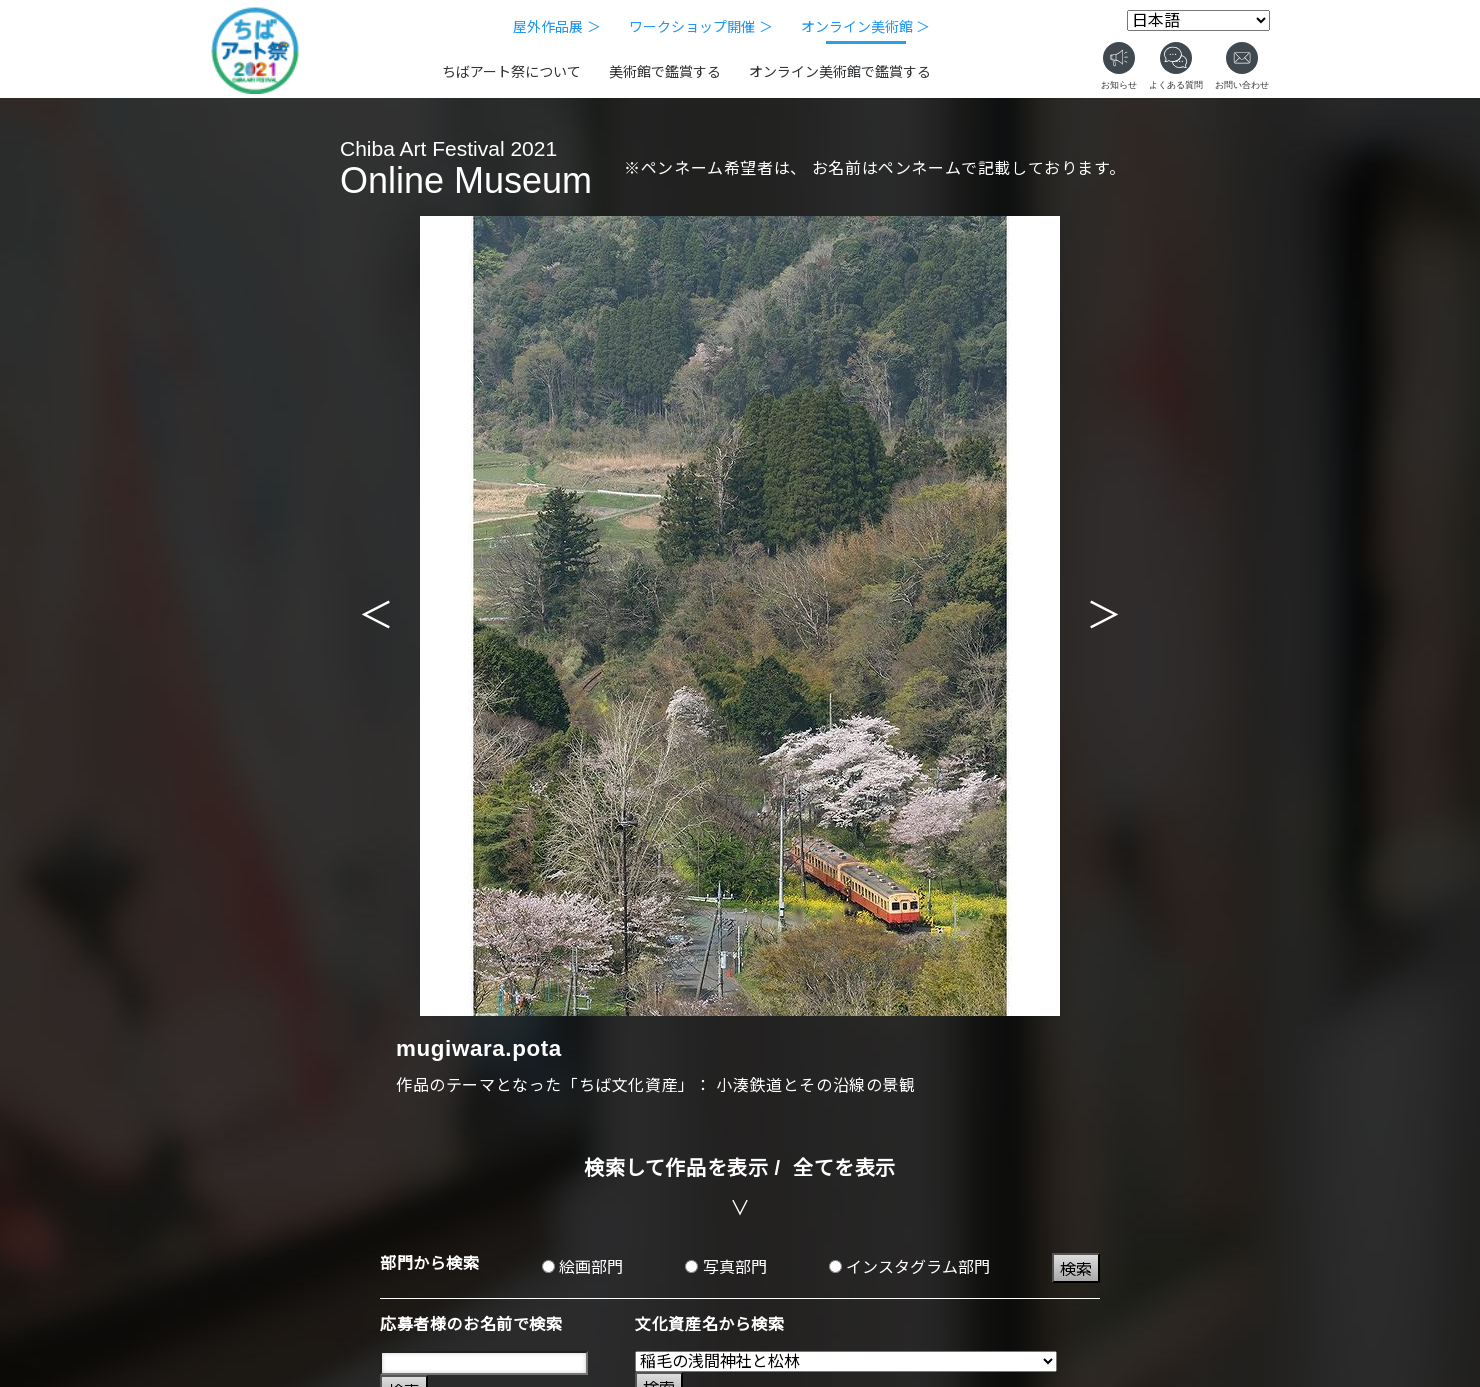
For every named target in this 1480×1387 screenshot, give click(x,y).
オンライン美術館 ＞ (866, 27)
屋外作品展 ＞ (557, 27)
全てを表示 (844, 1168)
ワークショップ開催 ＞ (701, 27)
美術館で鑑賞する (665, 72)
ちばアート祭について (511, 72)
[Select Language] (1198, 20)
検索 (1076, 1269)
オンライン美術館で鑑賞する (840, 72)
